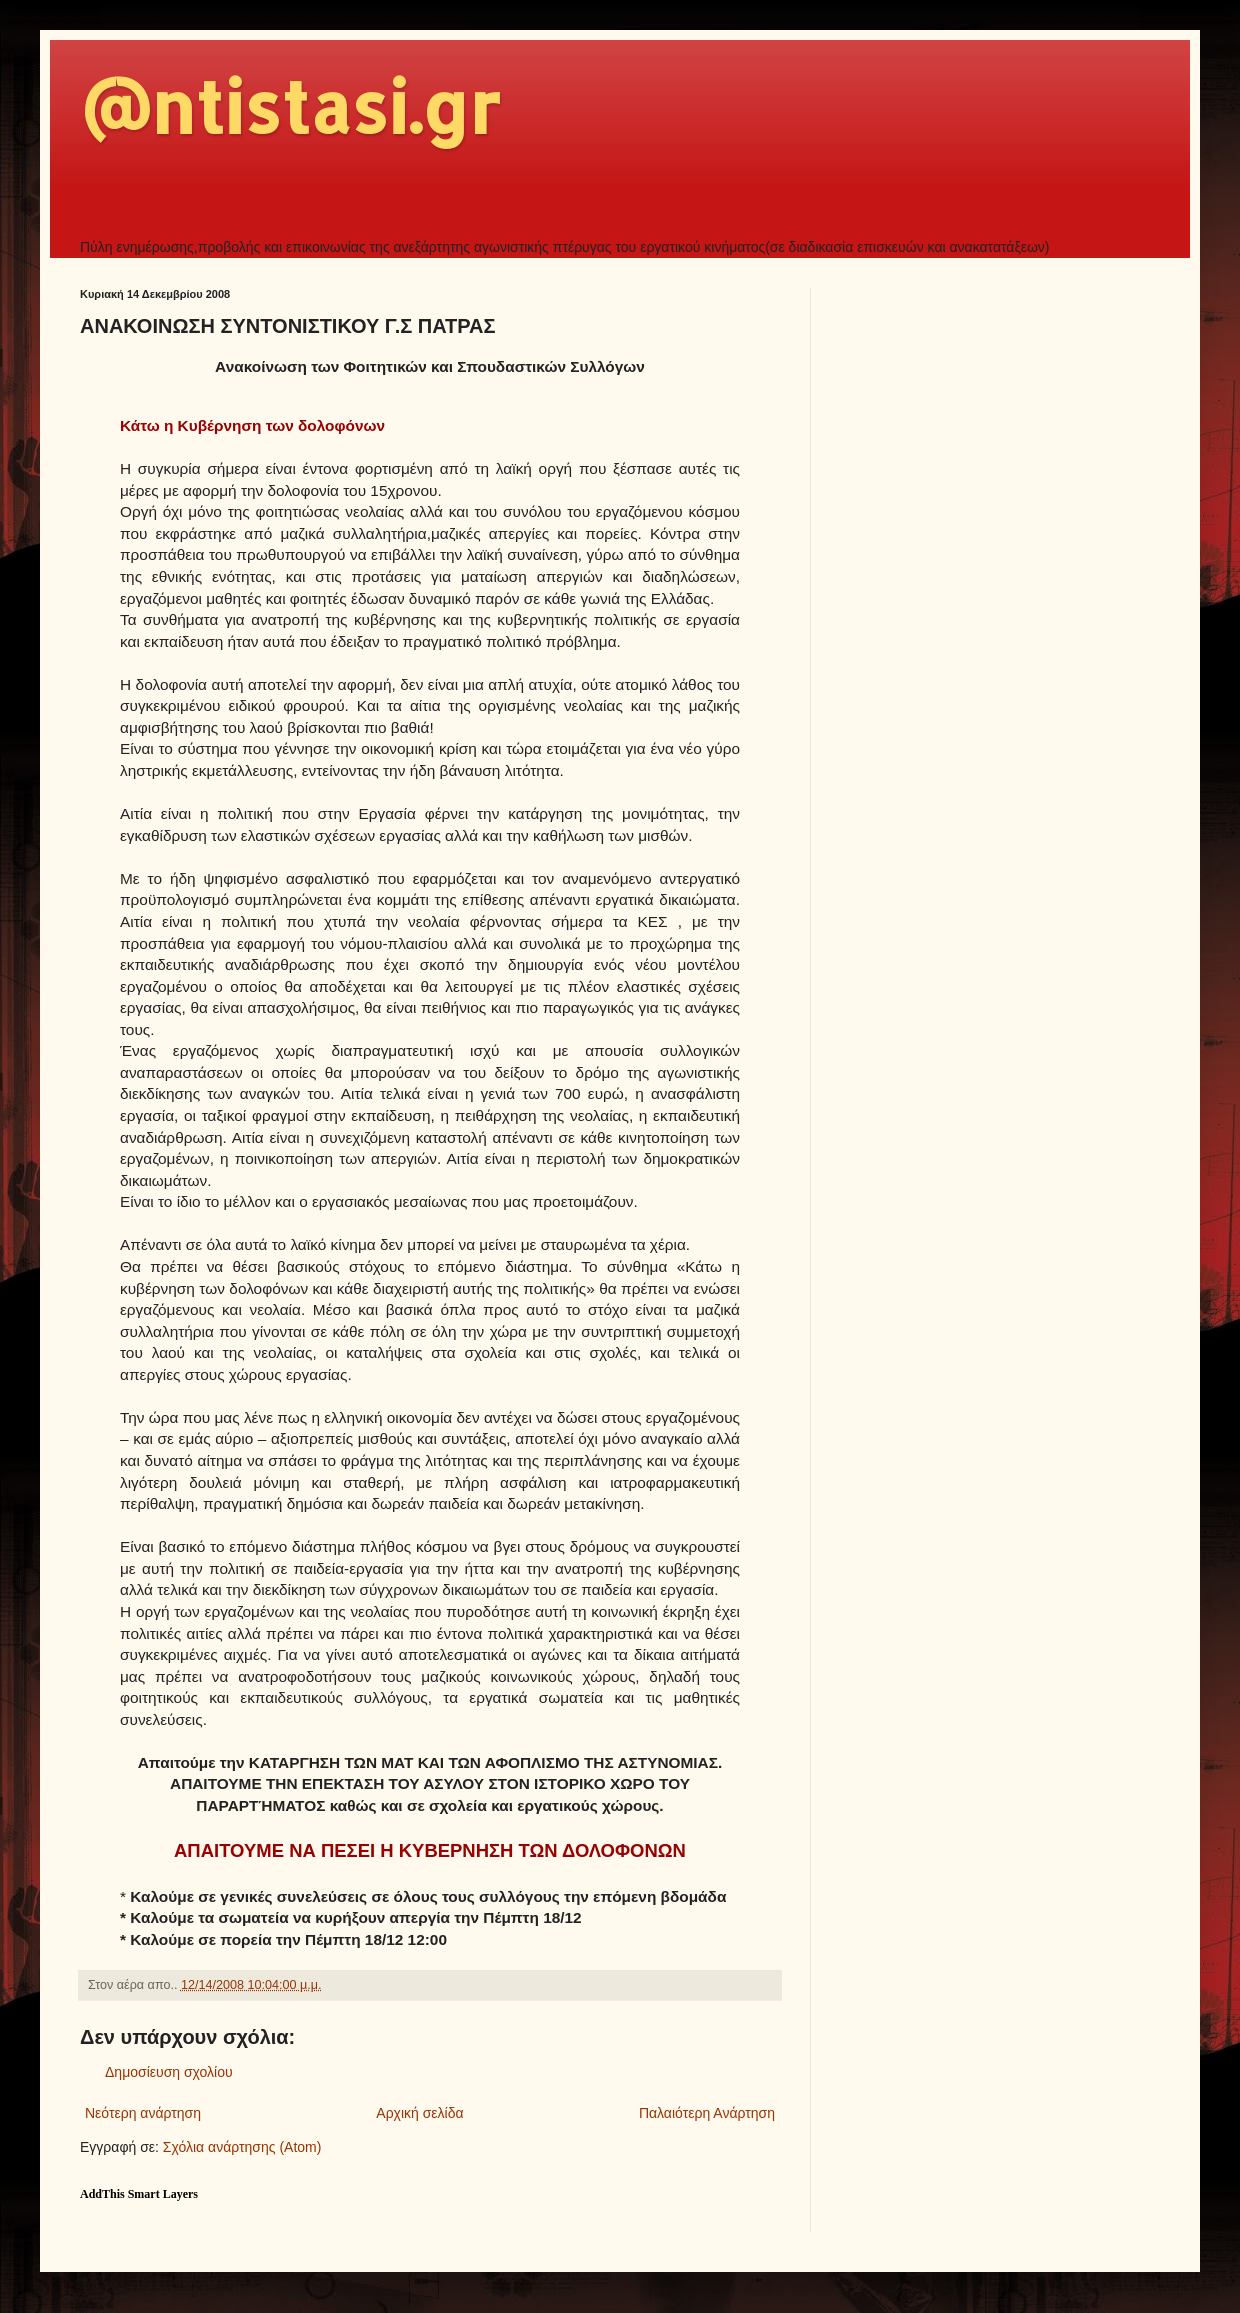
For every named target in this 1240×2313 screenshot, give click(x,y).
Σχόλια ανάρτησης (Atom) (242, 2147)
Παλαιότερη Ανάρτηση (707, 2113)
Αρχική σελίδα (419, 2113)
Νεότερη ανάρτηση (143, 2113)
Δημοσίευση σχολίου (169, 2072)
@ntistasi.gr (290, 106)
